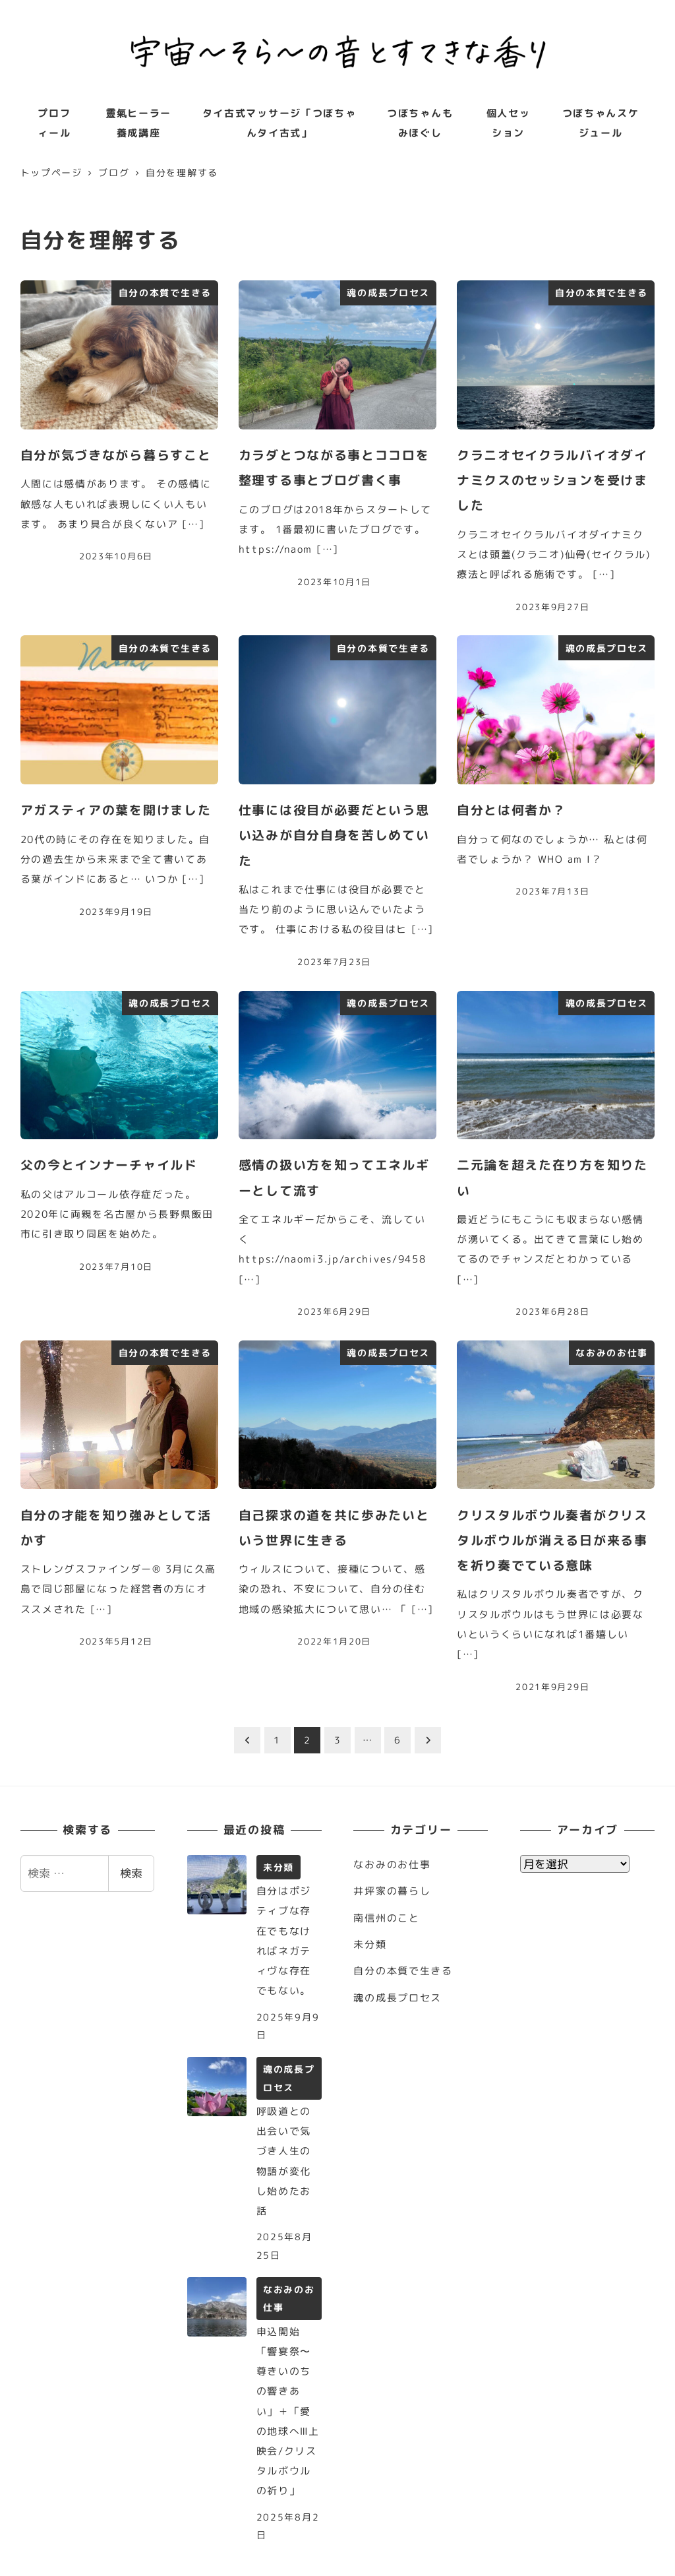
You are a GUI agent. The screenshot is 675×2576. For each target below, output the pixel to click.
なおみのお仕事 (391, 1864)
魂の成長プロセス (397, 1998)
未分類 (369, 1944)
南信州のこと (386, 1918)
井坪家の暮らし (391, 1891)
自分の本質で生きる (402, 1971)
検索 (131, 1873)
